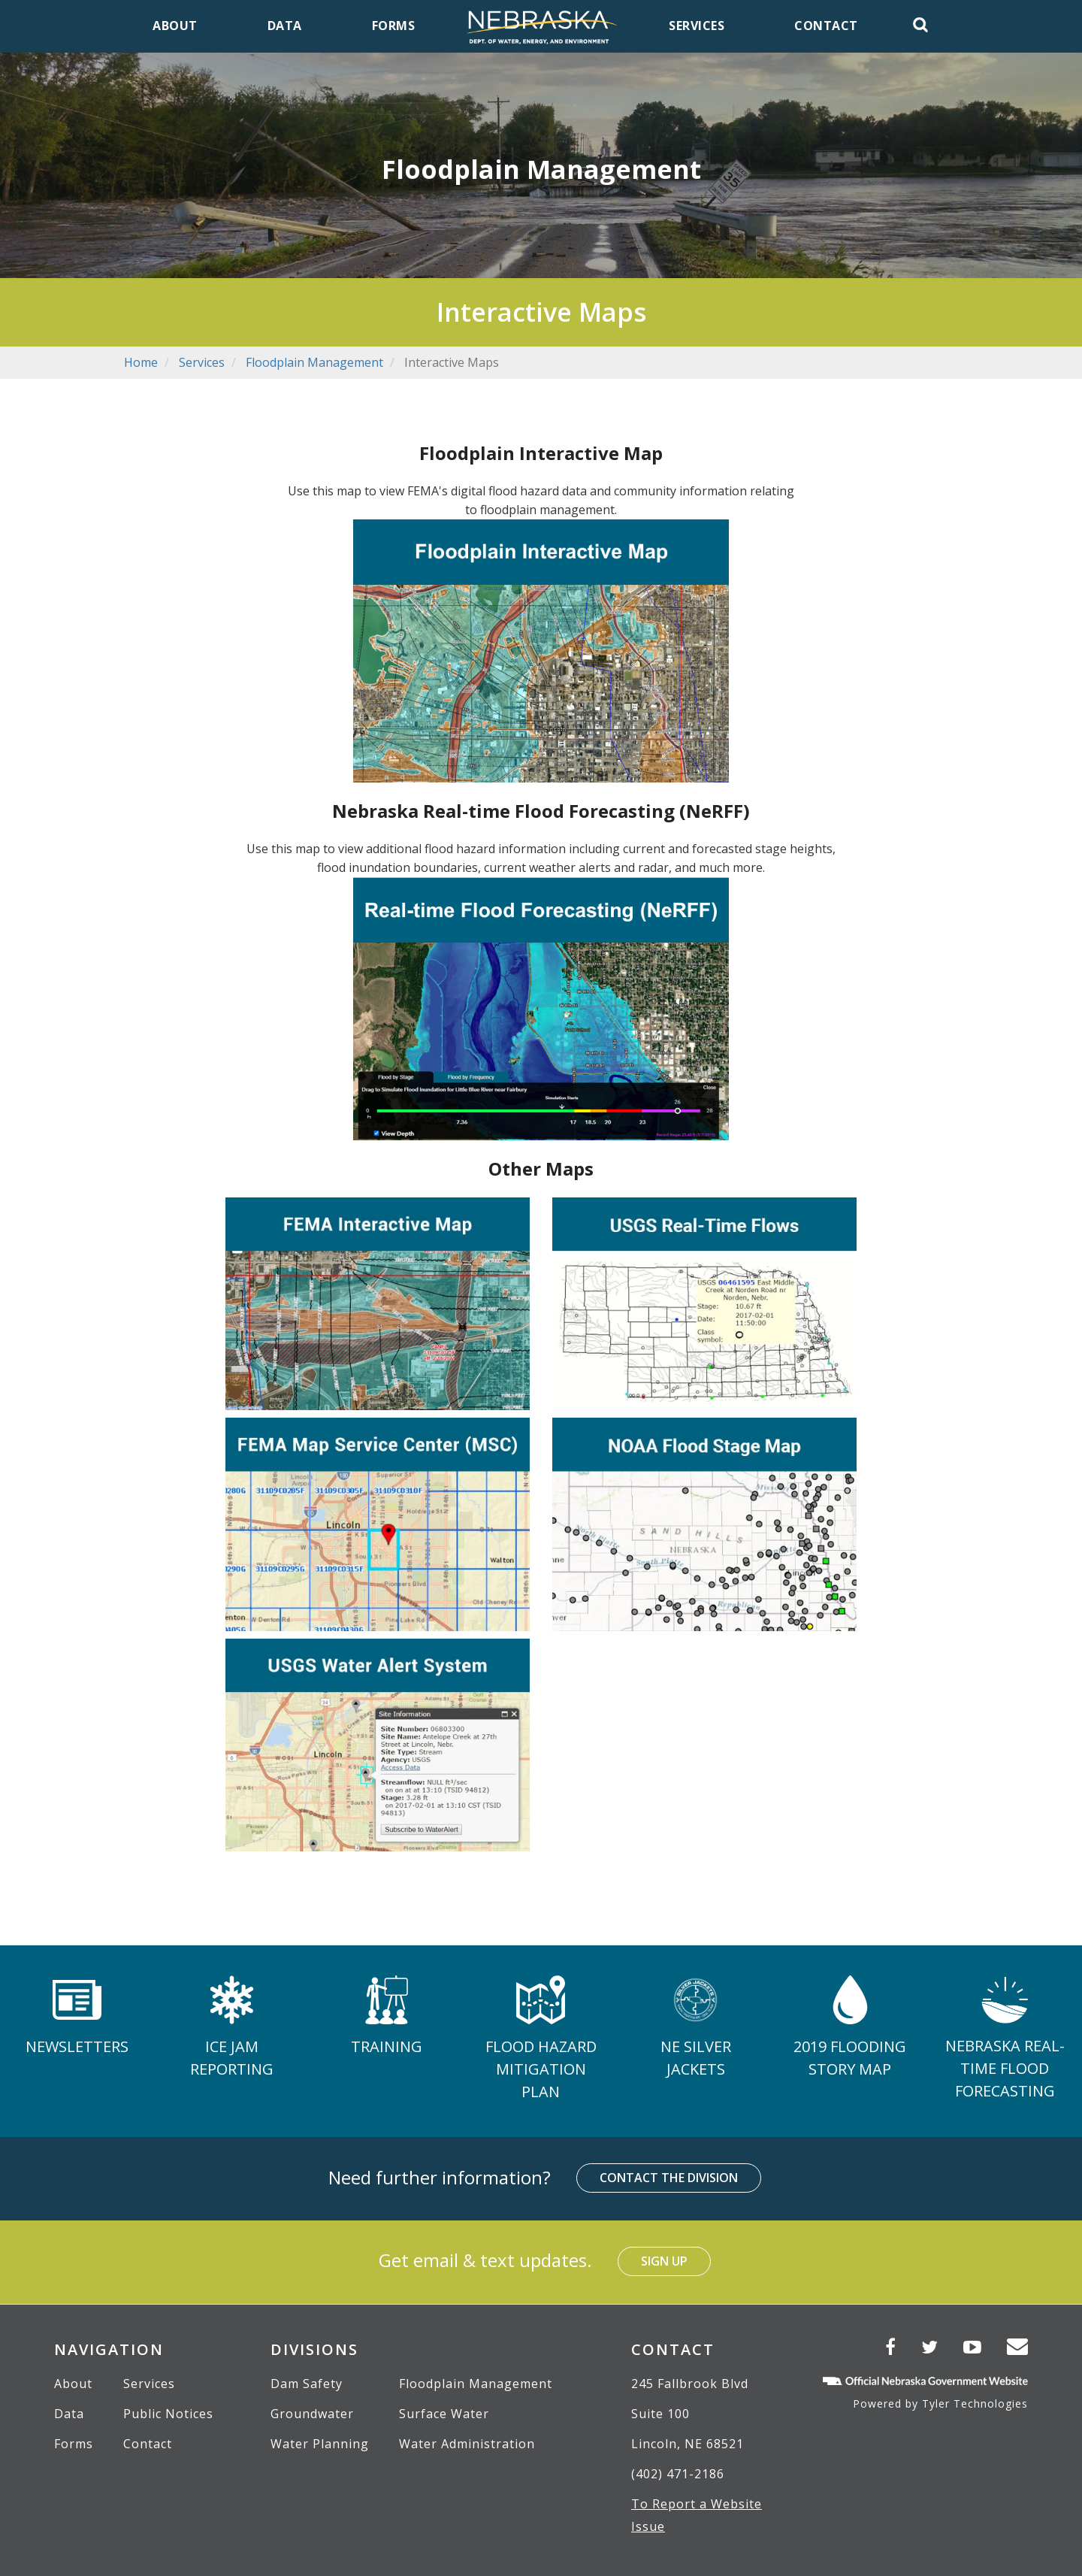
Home (141, 362)
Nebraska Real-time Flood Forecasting (1005, 2068)
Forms (73, 2443)
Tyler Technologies (975, 2403)
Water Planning (319, 2443)
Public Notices (168, 2413)
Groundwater (312, 2413)
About (73, 2383)
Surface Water (444, 2413)
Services (202, 362)
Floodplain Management (314, 362)
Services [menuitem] (696, 25)
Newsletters (77, 2046)
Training (386, 2046)
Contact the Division (669, 2177)
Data (69, 2413)
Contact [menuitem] (826, 25)
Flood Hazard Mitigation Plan (541, 2069)
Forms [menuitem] (394, 25)
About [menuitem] (175, 25)
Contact (147, 2443)
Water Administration (467, 2443)
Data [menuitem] (284, 25)
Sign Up (664, 2261)
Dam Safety (306, 2383)
